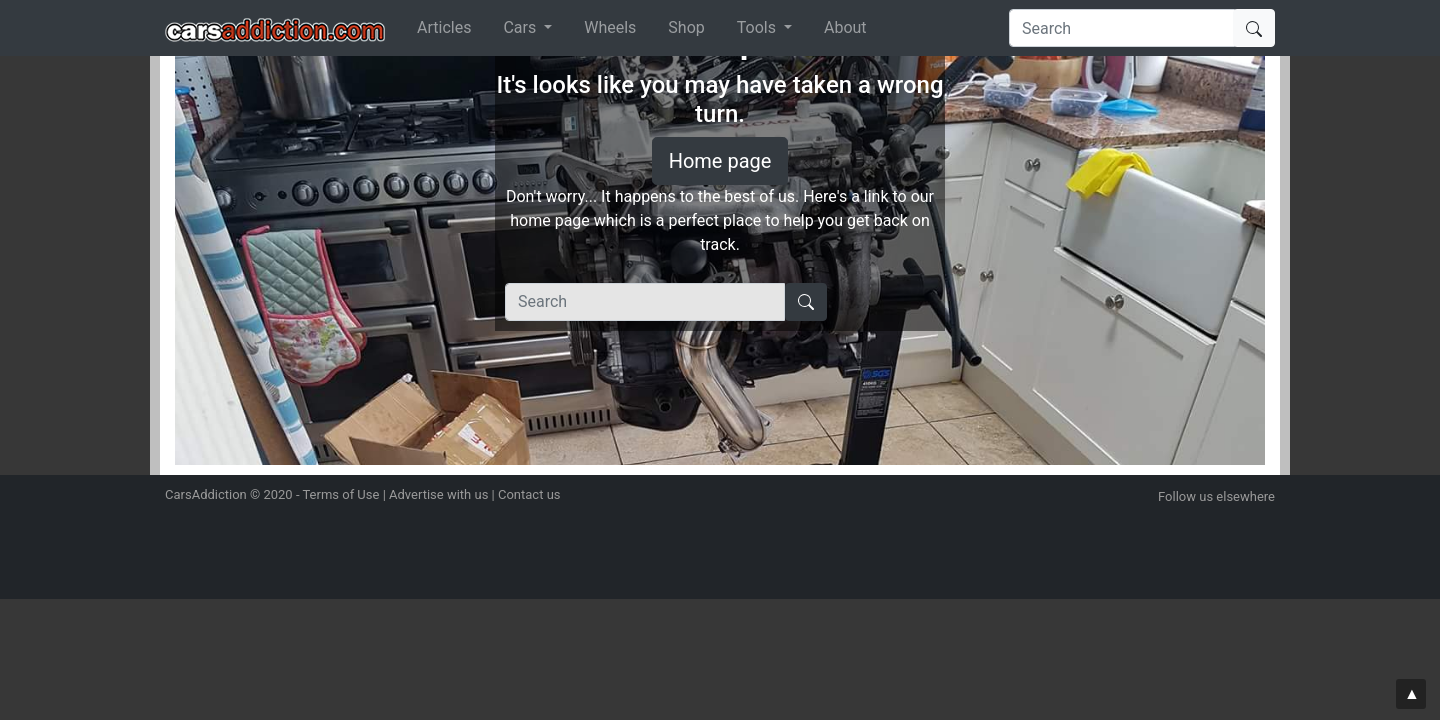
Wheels (610, 27)
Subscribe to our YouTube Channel (1263, 522)
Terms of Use (340, 494)
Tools (758, 27)
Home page (720, 161)
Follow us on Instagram (1157, 522)
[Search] (1123, 28)
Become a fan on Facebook (1228, 522)
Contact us (529, 494)
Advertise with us (438, 494)
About (845, 27)
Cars (521, 27)
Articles (444, 27)
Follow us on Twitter (1193, 522)
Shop (686, 27)
